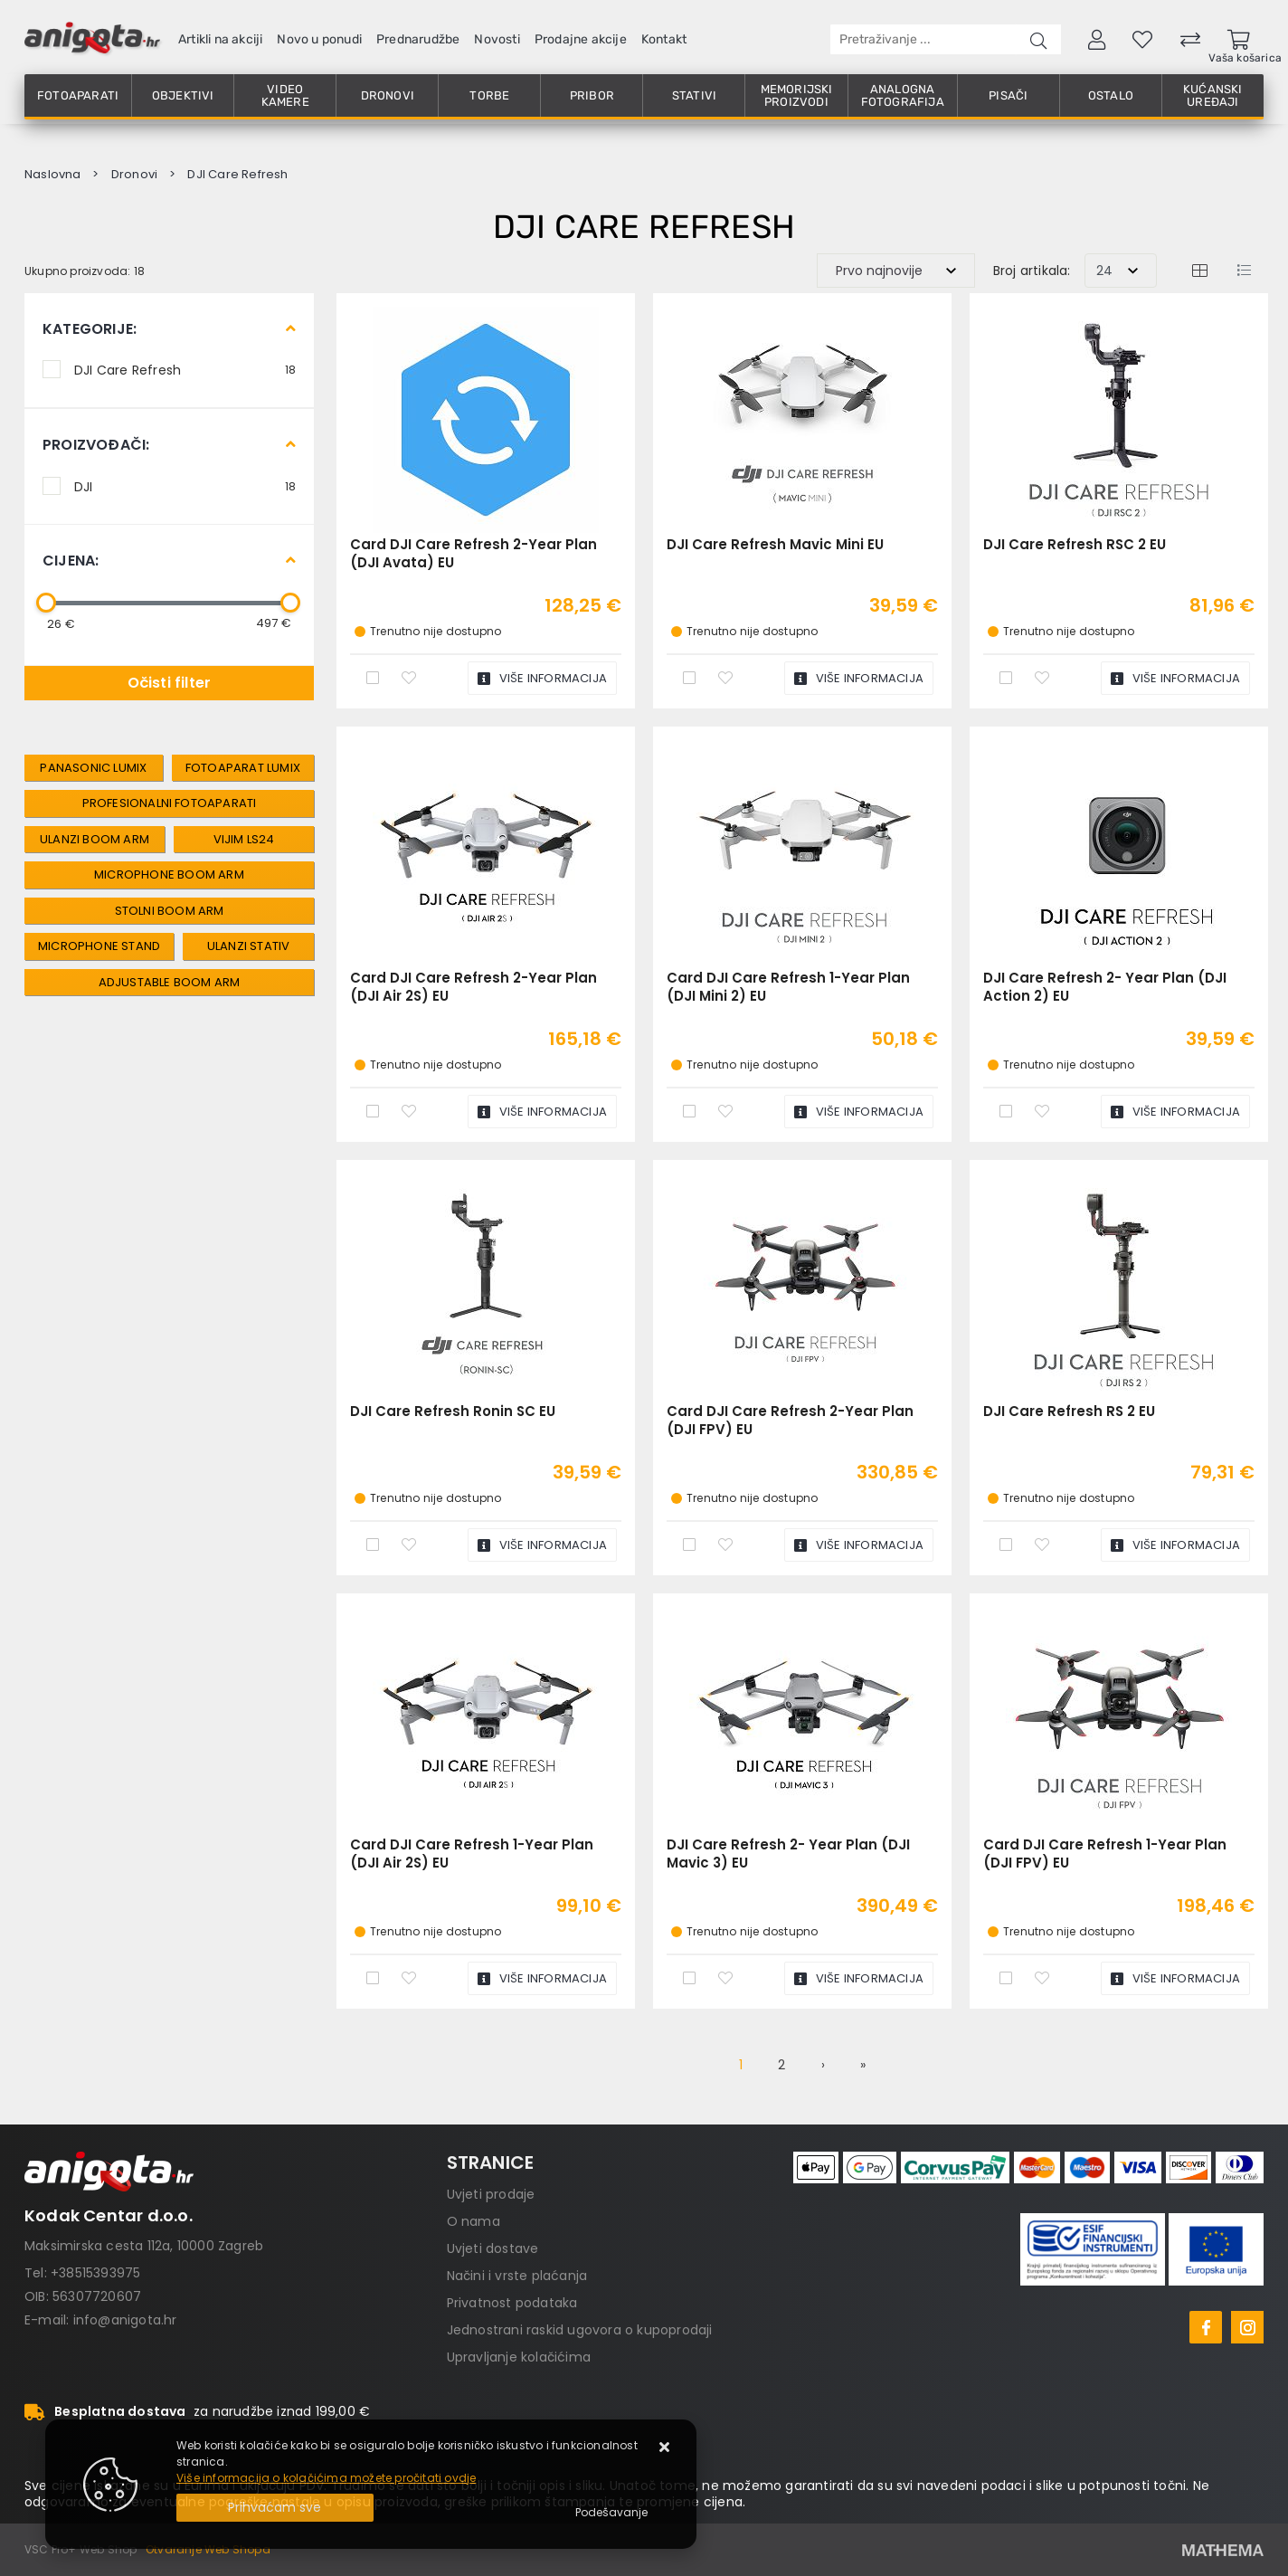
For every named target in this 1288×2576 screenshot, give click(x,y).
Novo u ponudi (319, 39)
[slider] (46, 603)
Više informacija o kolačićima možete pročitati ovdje (326, 2478)
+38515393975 (95, 2273)
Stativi (694, 95)
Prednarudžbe (417, 39)
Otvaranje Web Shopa (208, 2549)
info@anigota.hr (125, 2320)
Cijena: (71, 560)
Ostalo (1110, 95)
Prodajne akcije (581, 39)
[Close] (275, 2508)
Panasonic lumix (93, 767)
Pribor (592, 95)
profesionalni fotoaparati (169, 803)
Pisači (1008, 95)
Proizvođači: (96, 444)
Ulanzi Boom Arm (94, 839)
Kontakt (664, 39)
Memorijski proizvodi (797, 95)
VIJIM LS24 (244, 839)
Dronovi (387, 95)
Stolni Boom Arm (169, 910)
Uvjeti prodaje (491, 2194)
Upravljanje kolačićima (519, 2357)
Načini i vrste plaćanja (517, 2276)
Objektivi (183, 95)
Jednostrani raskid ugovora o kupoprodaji (580, 2330)
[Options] (611, 2512)
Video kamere (285, 95)
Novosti (496, 39)
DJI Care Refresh (185, 369)
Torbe (489, 95)
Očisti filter (170, 682)
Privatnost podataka (512, 2303)
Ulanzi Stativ (248, 946)
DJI (185, 486)
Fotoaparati (77, 95)
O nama (473, 2221)
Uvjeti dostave (493, 2248)
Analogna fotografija (902, 95)
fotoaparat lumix (242, 767)
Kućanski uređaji (1213, 95)
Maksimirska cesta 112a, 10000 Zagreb (143, 2246)
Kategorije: (90, 328)
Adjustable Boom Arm (170, 982)
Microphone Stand (99, 946)
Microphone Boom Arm (169, 874)
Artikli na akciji (220, 39)
